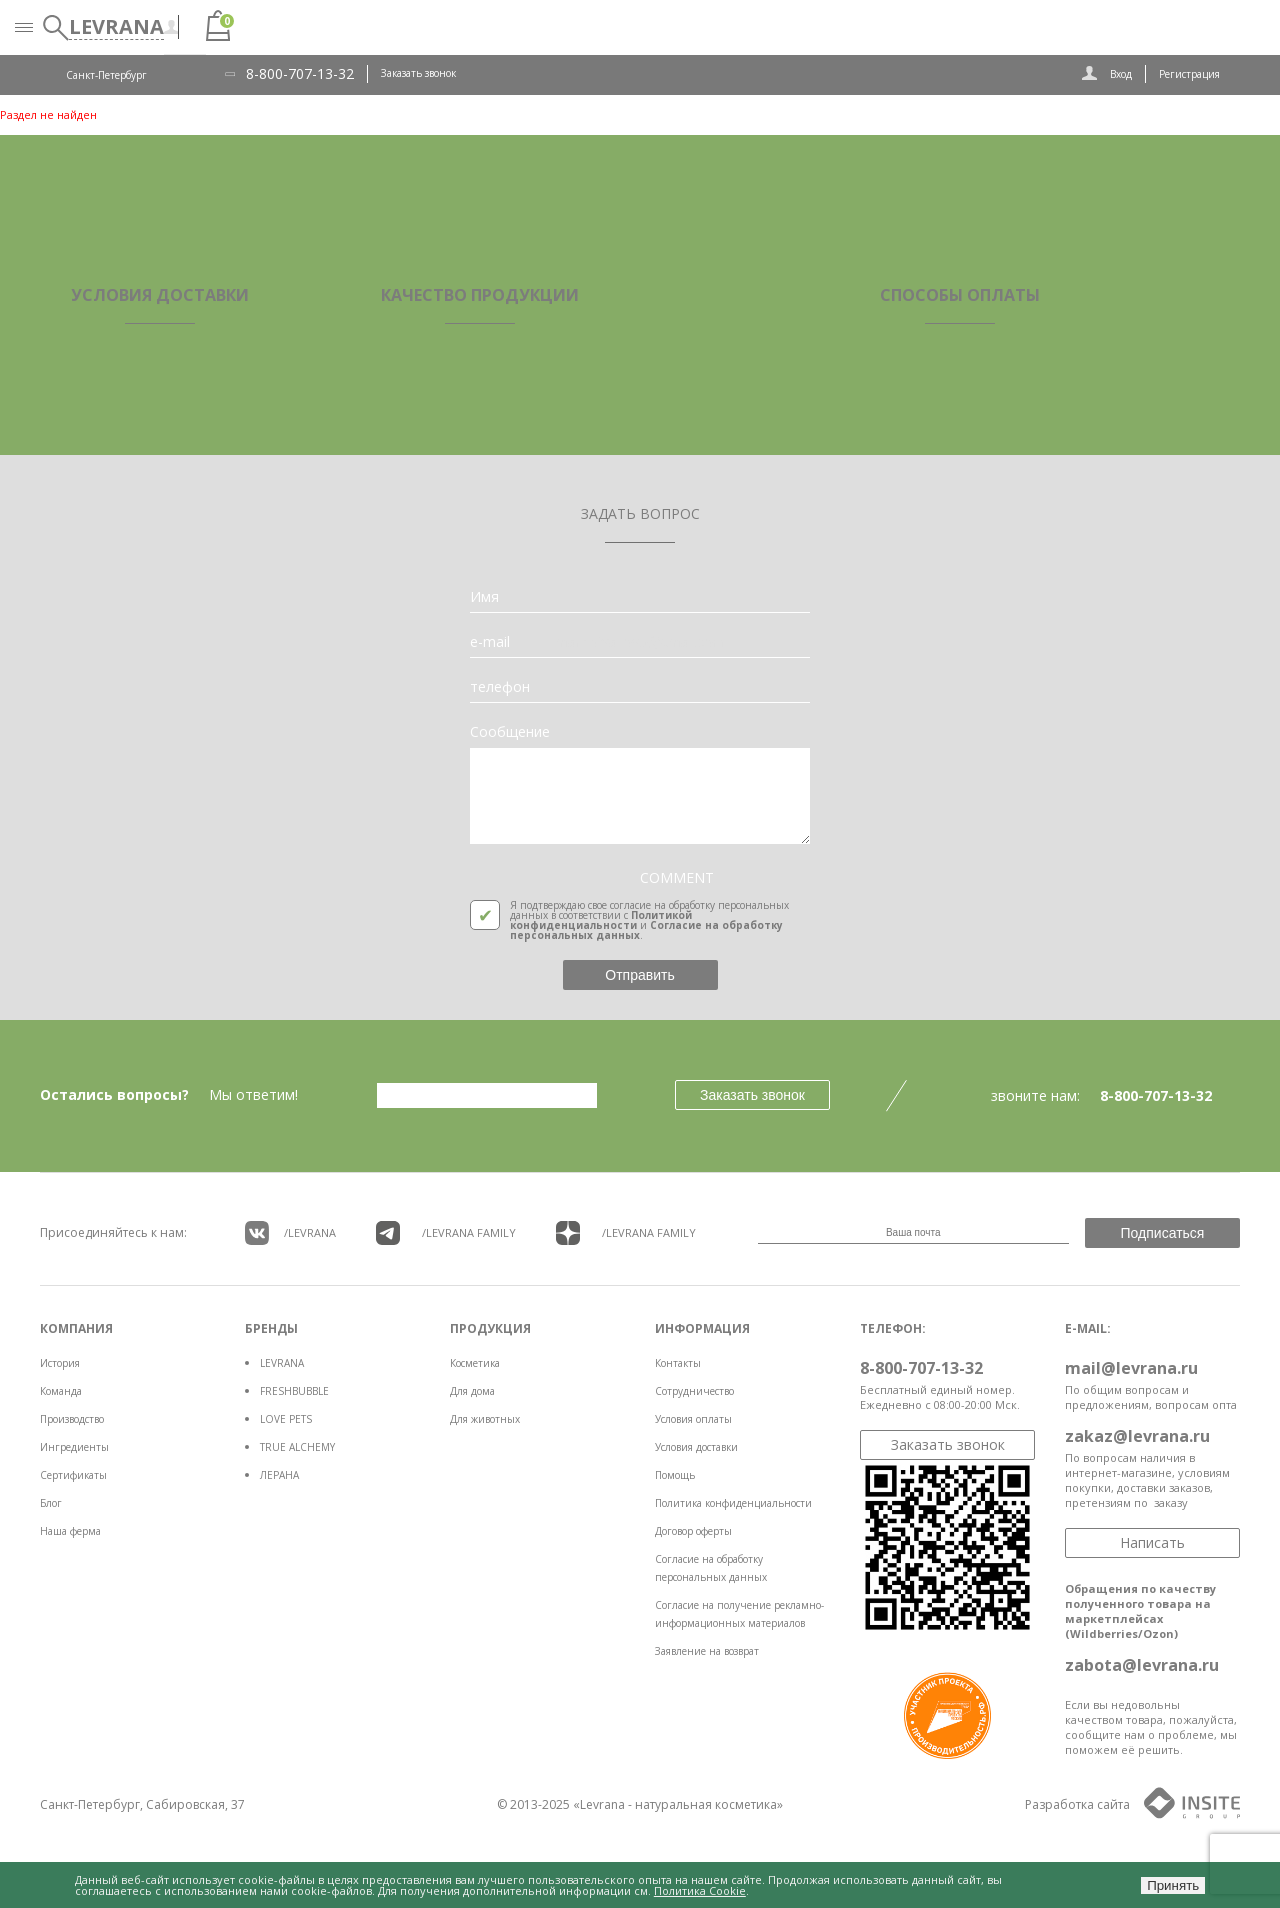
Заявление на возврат (707, 1651)
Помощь (675, 1475)
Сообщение (510, 732)
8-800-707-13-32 (300, 74)
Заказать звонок (418, 73)
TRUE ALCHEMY (297, 1447)
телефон (500, 687)
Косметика (475, 1363)
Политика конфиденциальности (733, 1503)
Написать (1152, 1542)
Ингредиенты (74, 1447)
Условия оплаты (693, 1419)
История (60, 1363)
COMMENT (677, 878)
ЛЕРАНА (279, 1475)
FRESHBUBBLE (294, 1391)
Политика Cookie (700, 1890)
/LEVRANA (290, 1233)
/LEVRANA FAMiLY (446, 1233)
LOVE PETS (286, 1419)
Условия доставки (696, 1447)
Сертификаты (73, 1475)
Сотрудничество (694, 1391)
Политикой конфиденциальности (601, 920)
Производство (72, 1419)
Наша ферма (70, 1531)
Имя (484, 597)
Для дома (472, 1391)
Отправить (639, 975)
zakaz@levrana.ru (1137, 1436)
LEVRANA (282, 1363)
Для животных (485, 1419)
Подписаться (1163, 1233)
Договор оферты (693, 1531)
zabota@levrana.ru (1142, 1665)
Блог (51, 1503)
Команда (61, 1391)
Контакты (678, 1363)
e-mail (490, 642)
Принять (1173, 1885)
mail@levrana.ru (1131, 1368)
